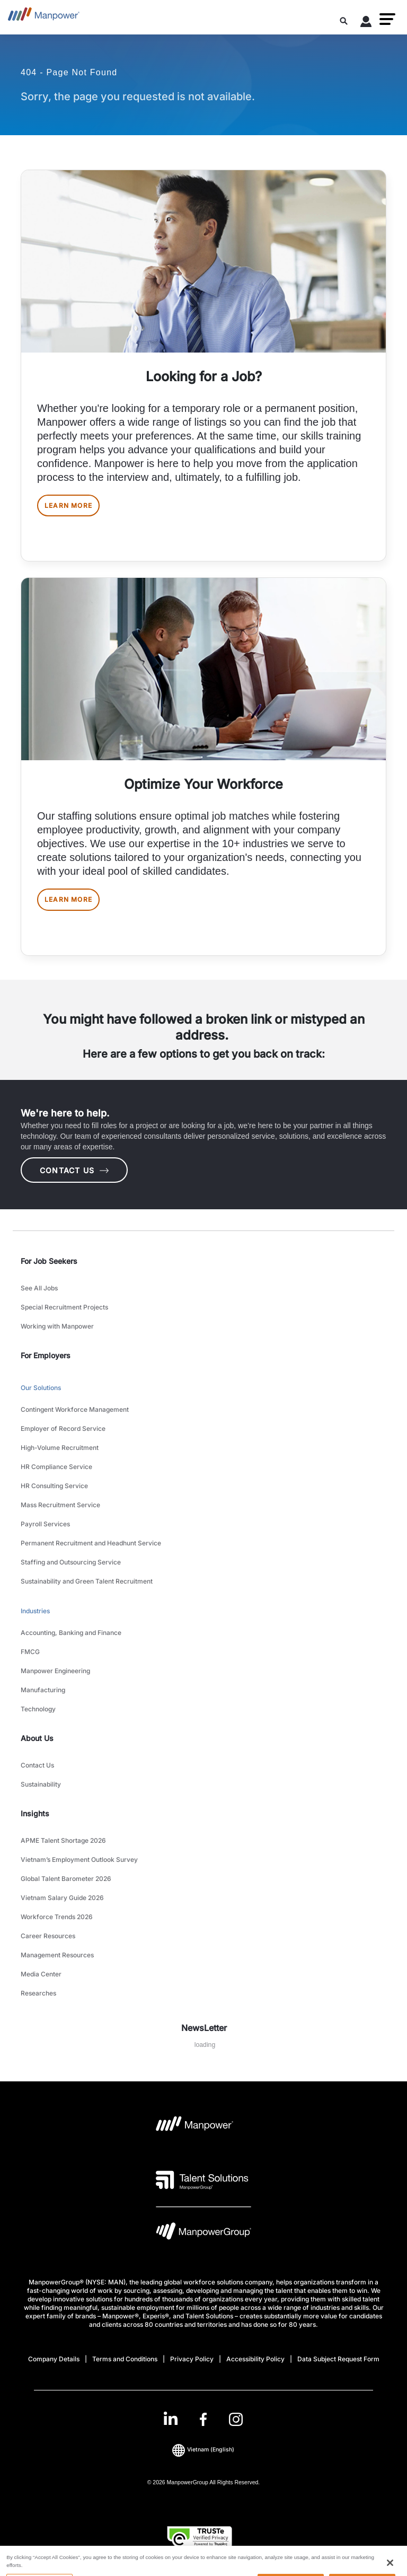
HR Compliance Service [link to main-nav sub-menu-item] (56, 1467)
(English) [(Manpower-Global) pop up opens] (203, 2449)
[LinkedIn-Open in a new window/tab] (171, 2418)
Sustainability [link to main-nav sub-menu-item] (41, 1784)
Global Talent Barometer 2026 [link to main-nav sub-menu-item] (66, 1879)
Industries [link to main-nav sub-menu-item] (35, 1611)
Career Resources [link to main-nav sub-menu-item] (48, 1936)
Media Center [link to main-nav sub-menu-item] (41, 1974)
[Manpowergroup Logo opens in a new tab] (203, 2234)
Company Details (53, 2359)
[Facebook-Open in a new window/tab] (203, 2419)
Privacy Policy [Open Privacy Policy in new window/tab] (192, 2359)
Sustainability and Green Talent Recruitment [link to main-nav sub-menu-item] (87, 1581)
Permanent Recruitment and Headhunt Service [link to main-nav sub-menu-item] (91, 1543)
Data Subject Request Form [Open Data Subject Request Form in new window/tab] (338, 2359)
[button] (387, 19)
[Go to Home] (43, 17)
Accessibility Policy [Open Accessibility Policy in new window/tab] (255, 2359)
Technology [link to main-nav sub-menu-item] (38, 1709)
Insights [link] (35, 1813)
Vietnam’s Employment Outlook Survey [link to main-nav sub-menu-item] (79, 1859)
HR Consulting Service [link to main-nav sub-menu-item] (54, 1486)
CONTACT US (74, 1170)
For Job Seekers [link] (49, 1260)
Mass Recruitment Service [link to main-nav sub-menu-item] (60, 1505)
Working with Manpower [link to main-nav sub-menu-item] (57, 1326)
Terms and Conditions (124, 2359)
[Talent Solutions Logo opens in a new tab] (202, 2180)
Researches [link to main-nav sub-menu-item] (38, 1993)
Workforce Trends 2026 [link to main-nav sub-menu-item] (57, 1917)
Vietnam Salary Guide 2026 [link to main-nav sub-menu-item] (62, 1898)
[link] (203, 2419)
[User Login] (366, 23)
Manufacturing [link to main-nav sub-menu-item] (43, 1690)
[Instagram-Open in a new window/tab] (236, 2419)
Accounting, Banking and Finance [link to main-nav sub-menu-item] (71, 1633)
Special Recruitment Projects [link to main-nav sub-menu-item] (64, 1307)
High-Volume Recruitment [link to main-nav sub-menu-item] (60, 1448)
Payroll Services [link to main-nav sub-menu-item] (45, 1524)
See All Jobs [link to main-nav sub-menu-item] (39, 1288)
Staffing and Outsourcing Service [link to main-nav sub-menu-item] (71, 1562)
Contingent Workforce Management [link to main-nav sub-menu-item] (75, 1409)
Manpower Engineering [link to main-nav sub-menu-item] (55, 1671)
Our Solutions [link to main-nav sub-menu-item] (41, 1388)
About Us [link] (37, 1738)
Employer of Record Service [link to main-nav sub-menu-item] (63, 1428)
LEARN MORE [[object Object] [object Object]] (68, 505)
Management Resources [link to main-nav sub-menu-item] (57, 1955)
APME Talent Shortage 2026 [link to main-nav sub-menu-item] (63, 1840)
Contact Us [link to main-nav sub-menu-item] (37, 1765)
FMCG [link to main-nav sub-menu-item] (30, 1652)
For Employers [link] (45, 1355)
